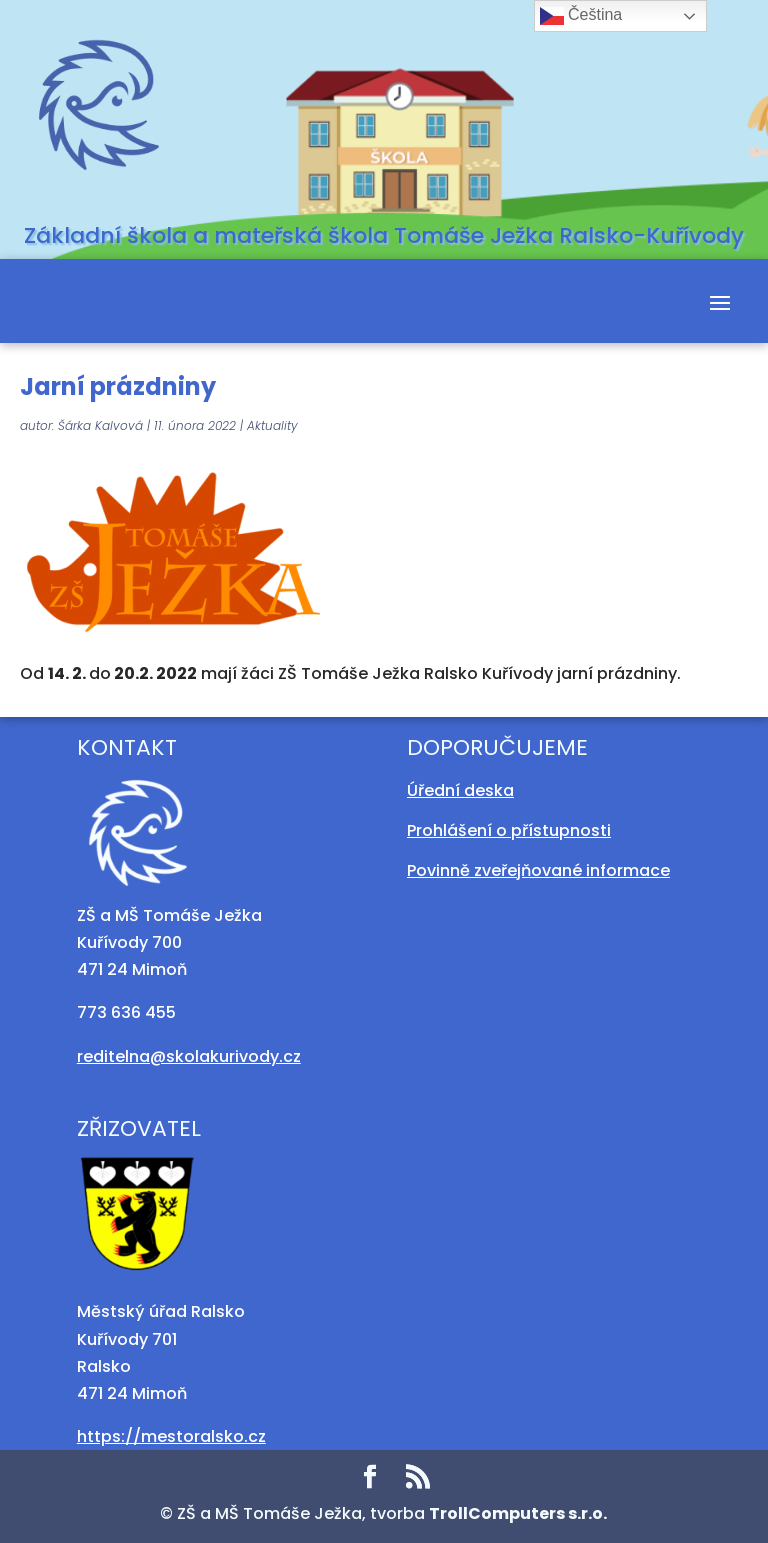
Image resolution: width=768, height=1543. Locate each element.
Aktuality (272, 425)
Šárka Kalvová (100, 425)
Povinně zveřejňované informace (538, 870)
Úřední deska (460, 790)
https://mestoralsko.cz (171, 1436)
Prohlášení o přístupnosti (509, 830)
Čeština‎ (581, 16)
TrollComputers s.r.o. (518, 1513)
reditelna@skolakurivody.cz (189, 1056)
